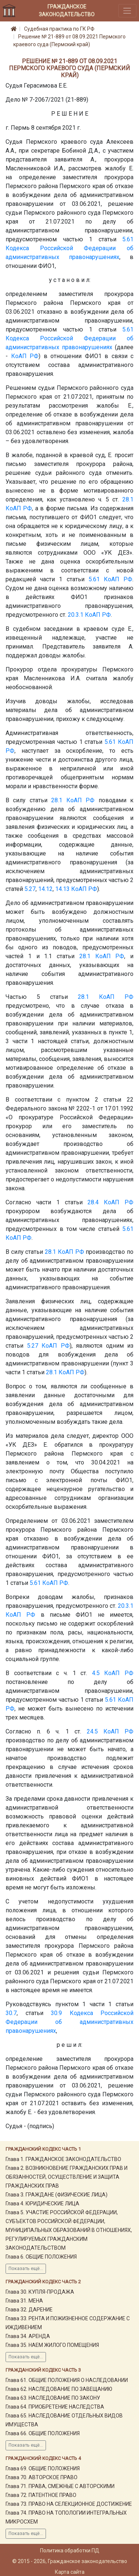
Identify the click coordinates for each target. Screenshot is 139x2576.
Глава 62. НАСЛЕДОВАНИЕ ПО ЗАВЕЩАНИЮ (59, 2389)
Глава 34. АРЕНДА (28, 2336)
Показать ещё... (26, 2268)
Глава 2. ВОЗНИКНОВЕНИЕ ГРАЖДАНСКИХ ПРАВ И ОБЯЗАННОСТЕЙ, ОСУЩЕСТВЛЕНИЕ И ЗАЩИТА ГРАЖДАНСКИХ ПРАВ (67, 2177)
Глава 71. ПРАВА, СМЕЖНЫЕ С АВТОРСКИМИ (60, 2486)
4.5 (96, 1673)
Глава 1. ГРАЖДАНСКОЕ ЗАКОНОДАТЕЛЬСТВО (63, 2159)
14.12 (45, 888)
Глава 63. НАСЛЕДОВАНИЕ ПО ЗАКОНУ (53, 2398)
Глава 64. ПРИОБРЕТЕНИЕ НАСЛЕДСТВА (55, 2407)
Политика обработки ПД (69, 2550)
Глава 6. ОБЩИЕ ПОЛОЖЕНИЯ (41, 2257)
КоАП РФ (25, 356)
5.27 (30, 888)
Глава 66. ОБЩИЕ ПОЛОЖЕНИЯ (43, 2433)
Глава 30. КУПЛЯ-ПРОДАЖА (40, 2292)
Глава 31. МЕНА (24, 2301)
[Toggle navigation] (127, 10)
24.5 (92, 1731)
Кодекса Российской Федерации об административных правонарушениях (69, 2022)
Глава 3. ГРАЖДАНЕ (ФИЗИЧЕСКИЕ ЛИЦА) (56, 2195)
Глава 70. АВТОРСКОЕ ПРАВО (41, 2477)
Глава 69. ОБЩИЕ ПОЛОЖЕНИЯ (43, 2468)
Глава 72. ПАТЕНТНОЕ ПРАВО (41, 2495)
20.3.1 (75, 614)
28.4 (93, 1202)
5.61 (127, 239)
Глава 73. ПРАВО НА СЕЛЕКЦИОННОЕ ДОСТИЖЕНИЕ (69, 2504)
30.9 (56, 2013)
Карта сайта (70, 2572)
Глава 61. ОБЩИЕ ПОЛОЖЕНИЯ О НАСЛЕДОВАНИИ (67, 2380)
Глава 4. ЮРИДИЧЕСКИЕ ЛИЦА (42, 2203)
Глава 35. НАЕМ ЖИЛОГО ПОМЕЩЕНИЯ (52, 2345)
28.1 (127, 499)
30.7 (11, 2013)
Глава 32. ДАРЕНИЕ (29, 2310)
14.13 (62, 888)
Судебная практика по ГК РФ (59, 29)
